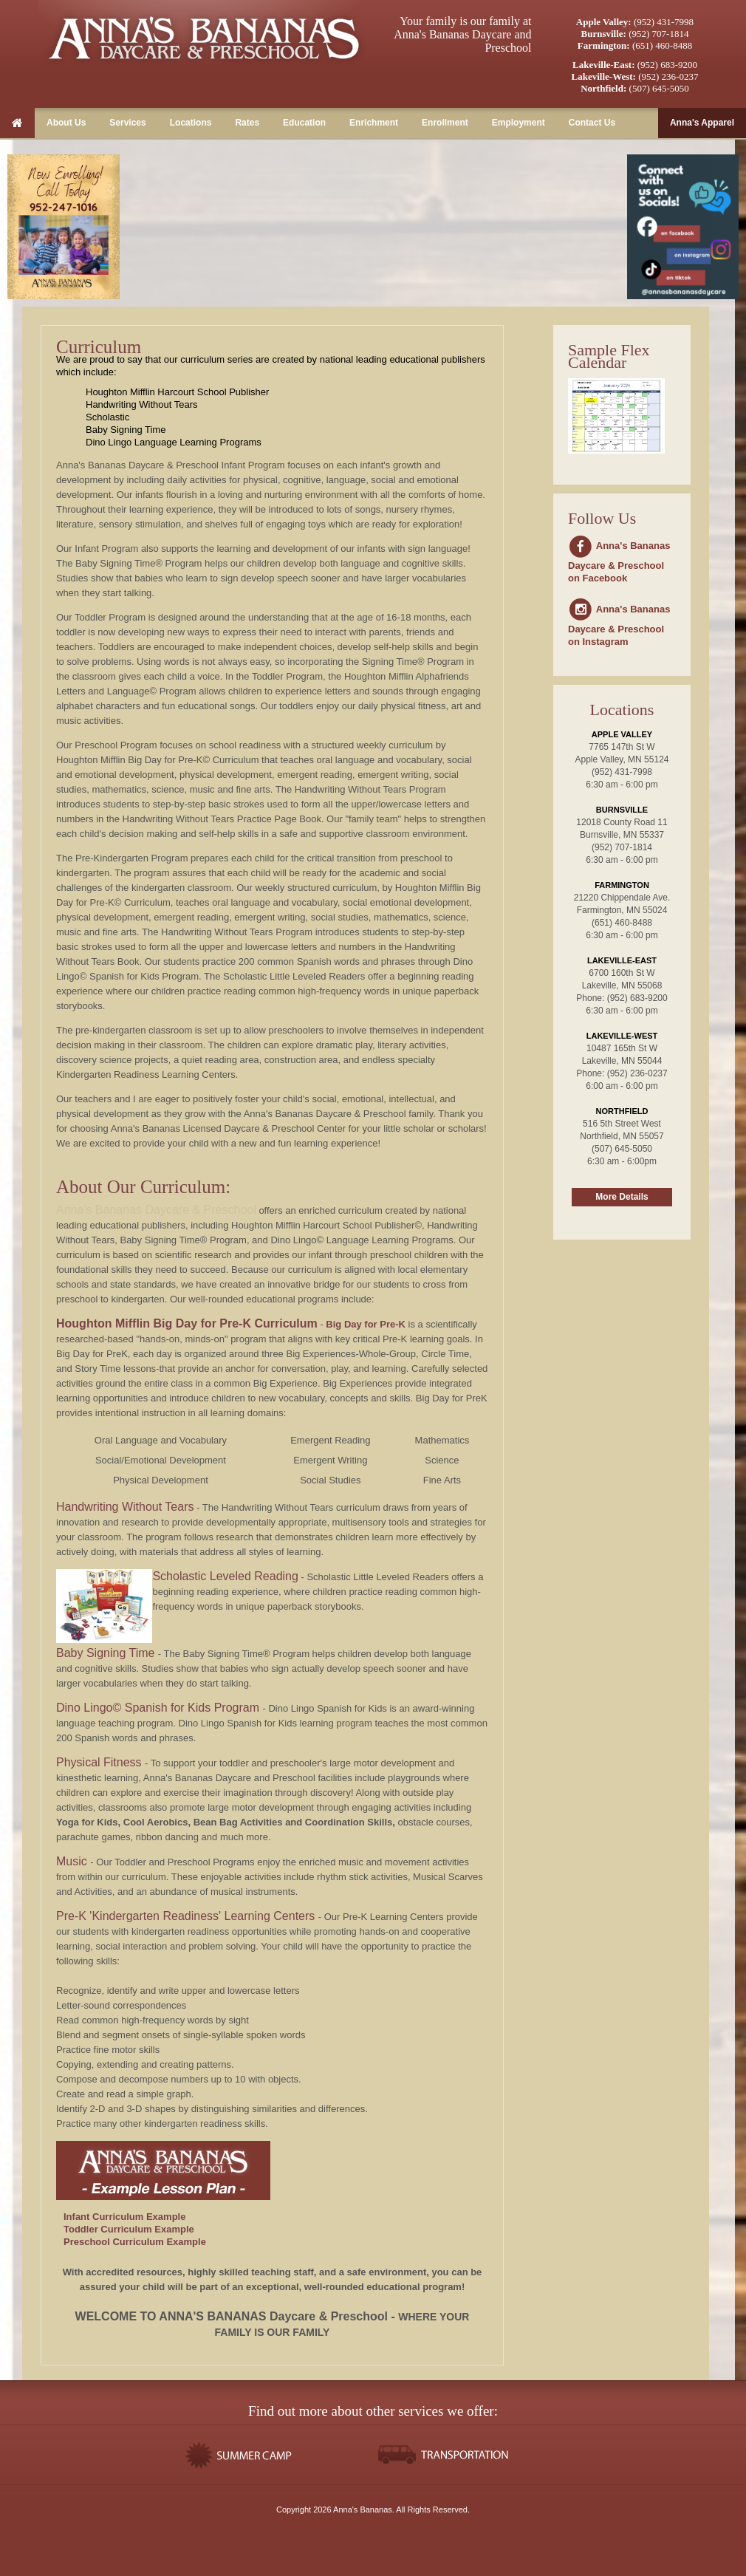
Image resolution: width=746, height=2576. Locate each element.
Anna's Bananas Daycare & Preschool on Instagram (619, 625)
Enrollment (445, 122)
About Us (66, 122)
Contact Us (592, 122)
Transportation (444, 2455)
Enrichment (373, 122)
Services (127, 122)
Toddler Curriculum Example (129, 2229)
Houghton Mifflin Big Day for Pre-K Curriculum (187, 1323)
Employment (518, 122)
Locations (191, 122)
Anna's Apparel (702, 122)
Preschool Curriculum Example (135, 2241)
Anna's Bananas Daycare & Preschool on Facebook (619, 562)
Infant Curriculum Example (124, 2216)
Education (304, 122)
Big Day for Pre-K (365, 1324)
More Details (621, 1197)
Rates (247, 122)
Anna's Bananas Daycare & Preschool (204, 37)
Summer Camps (242, 2455)
